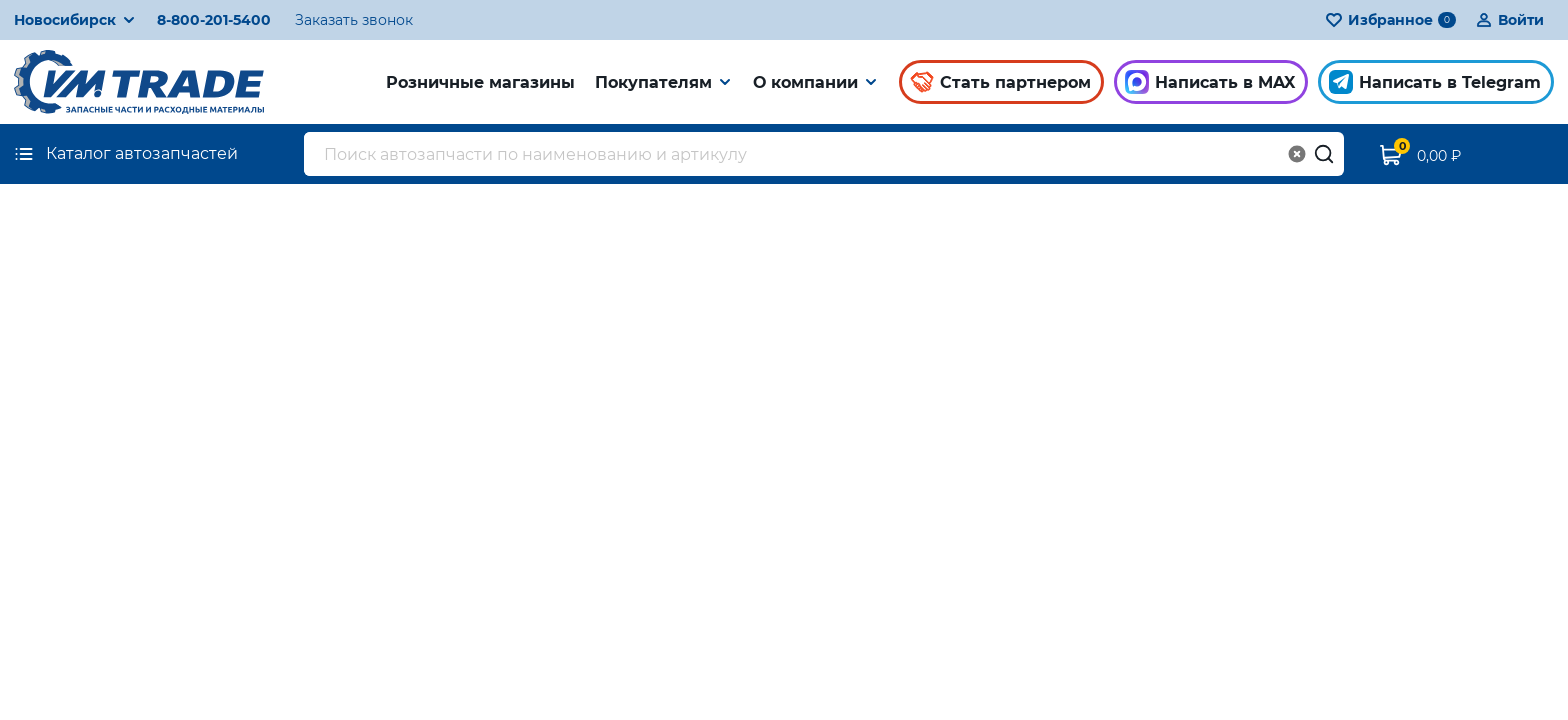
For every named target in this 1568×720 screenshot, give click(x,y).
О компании (805, 82)
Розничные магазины (480, 82)
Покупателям (653, 82)
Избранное (1390, 20)
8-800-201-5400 (214, 20)
